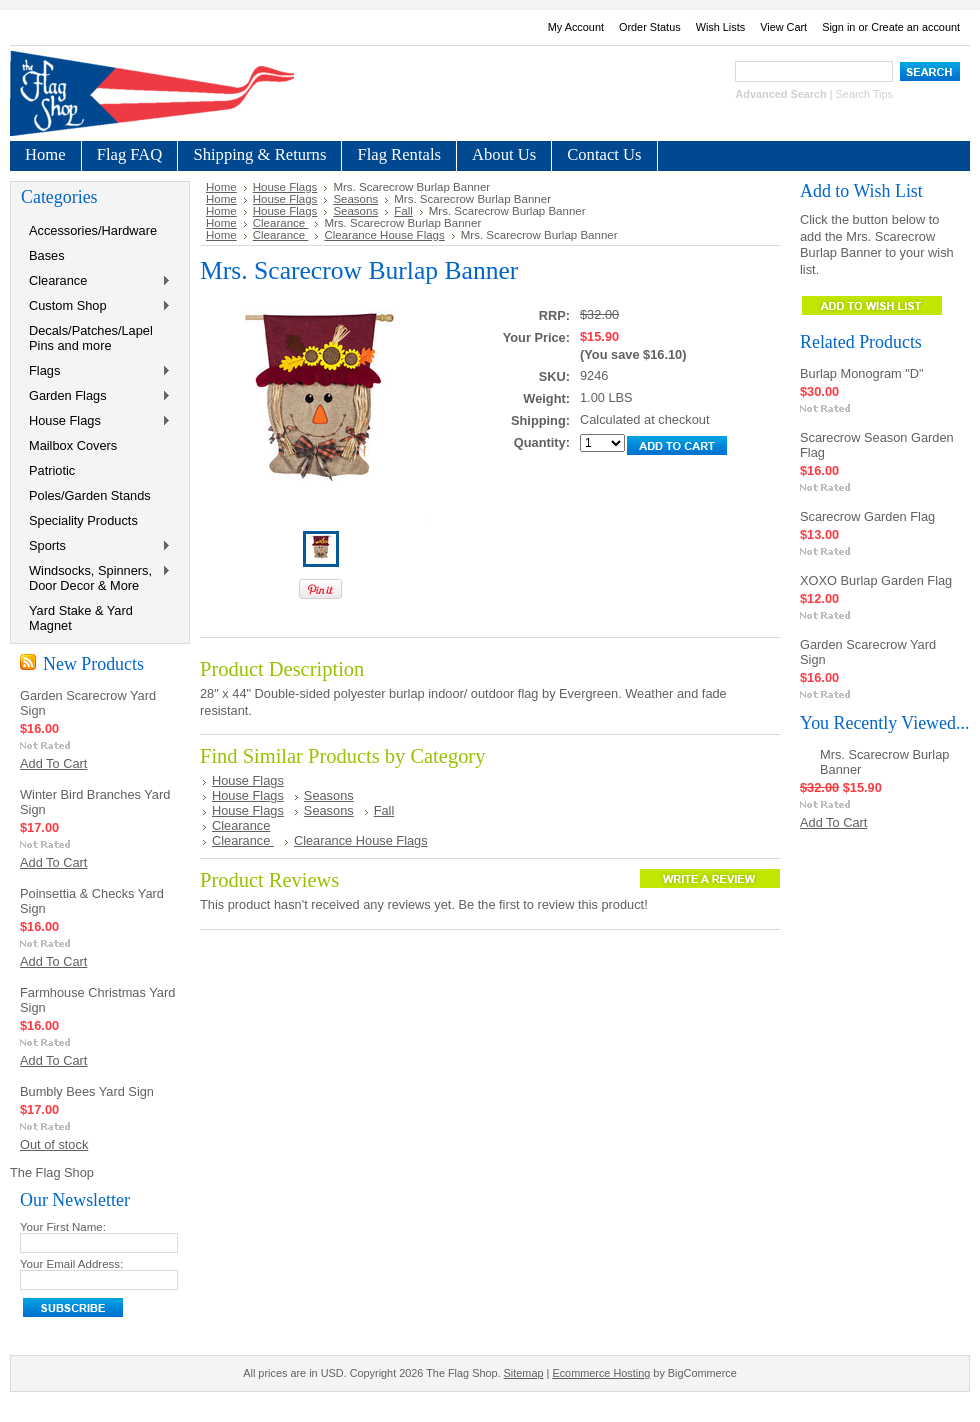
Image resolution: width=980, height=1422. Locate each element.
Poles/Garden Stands (90, 495)
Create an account (915, 27)
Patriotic (52, 470)
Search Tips (864, 94)
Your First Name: (63, 1227)
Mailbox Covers (73, 445)
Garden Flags (96, 396)
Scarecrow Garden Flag (867, 516)
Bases (47, 255)
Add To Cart (53, 763)
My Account (576, 27)
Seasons (355, 199)
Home (221, 187)
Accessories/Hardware (93, 230)
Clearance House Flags (384, 235)
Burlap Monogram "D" (862, 373)
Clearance (96, 281)
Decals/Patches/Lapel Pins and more (91, 338)
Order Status (650, 27)
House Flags (96, 421)
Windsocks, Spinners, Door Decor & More (96, 578)
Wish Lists (721, 27)
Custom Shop (96, 306)
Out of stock (54, 1144)
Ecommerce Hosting (601, 1373)
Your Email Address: (71, 1264)
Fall (403, 211)
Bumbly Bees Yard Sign (87, 1091)
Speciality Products (83, 520)
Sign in (838, 27)
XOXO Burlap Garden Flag (876, 580)
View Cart (783, 27)
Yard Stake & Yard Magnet (81, 618)
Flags (96, 371)
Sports (96, 546)
